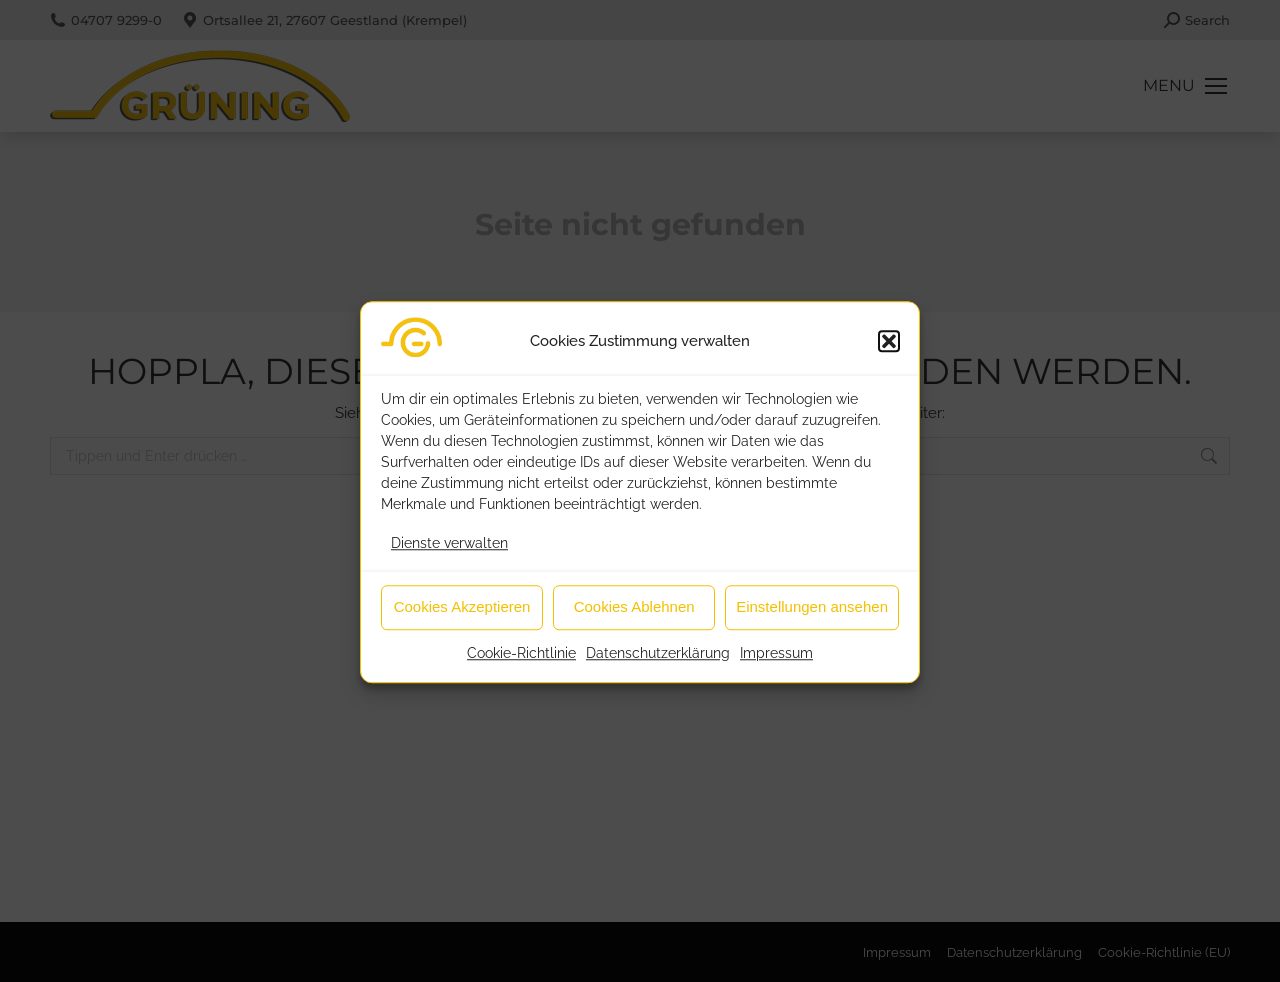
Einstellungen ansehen (812, 617)
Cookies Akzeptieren (462, 617)
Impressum (776, 663)
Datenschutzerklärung (658, 663)
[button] (889, 352)
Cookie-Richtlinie (521, 663)
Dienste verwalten (449, 553)
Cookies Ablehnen (634, 617)
